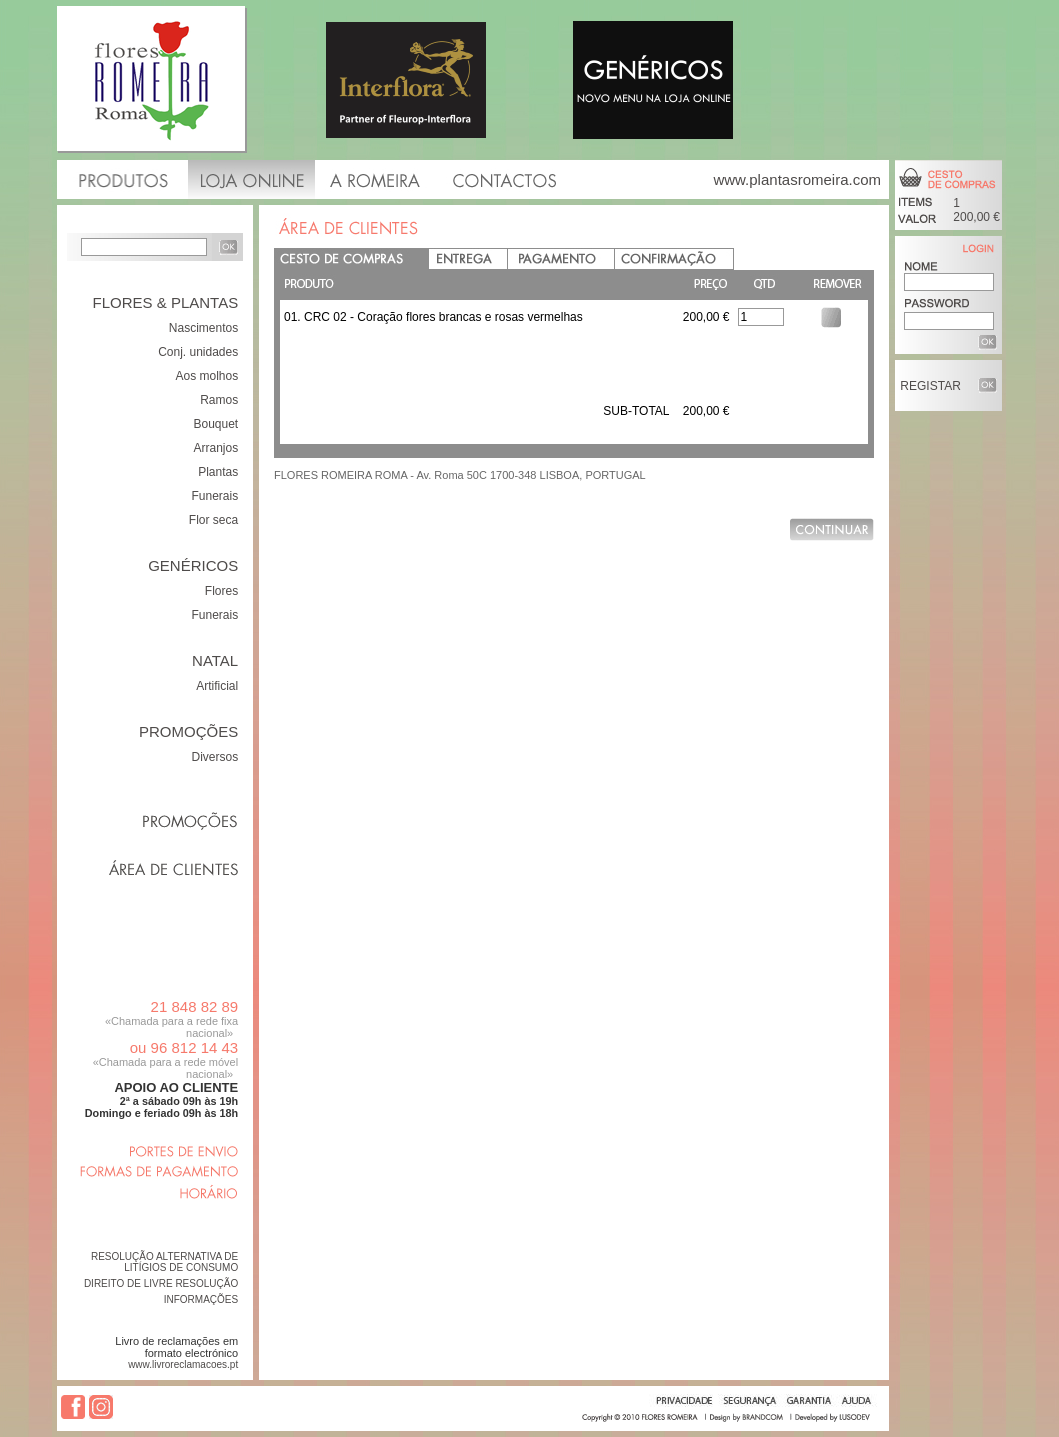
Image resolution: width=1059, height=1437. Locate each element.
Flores (221, 591)
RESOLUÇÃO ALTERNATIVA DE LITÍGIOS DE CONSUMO (164, 1262)
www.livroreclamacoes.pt (183, 1364)
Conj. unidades (198, 352)
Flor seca (213, 520)
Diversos (215, 757)
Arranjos (216, 448)
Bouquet (215, 424)
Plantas (218, 472)
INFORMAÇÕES (201, 1299)
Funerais (215, 496)
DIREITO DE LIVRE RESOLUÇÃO (161, 1283)
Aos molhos (206, 376)
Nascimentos (203, 328)
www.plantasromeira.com (797, 179)
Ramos (219, 400)
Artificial (217, 686)
